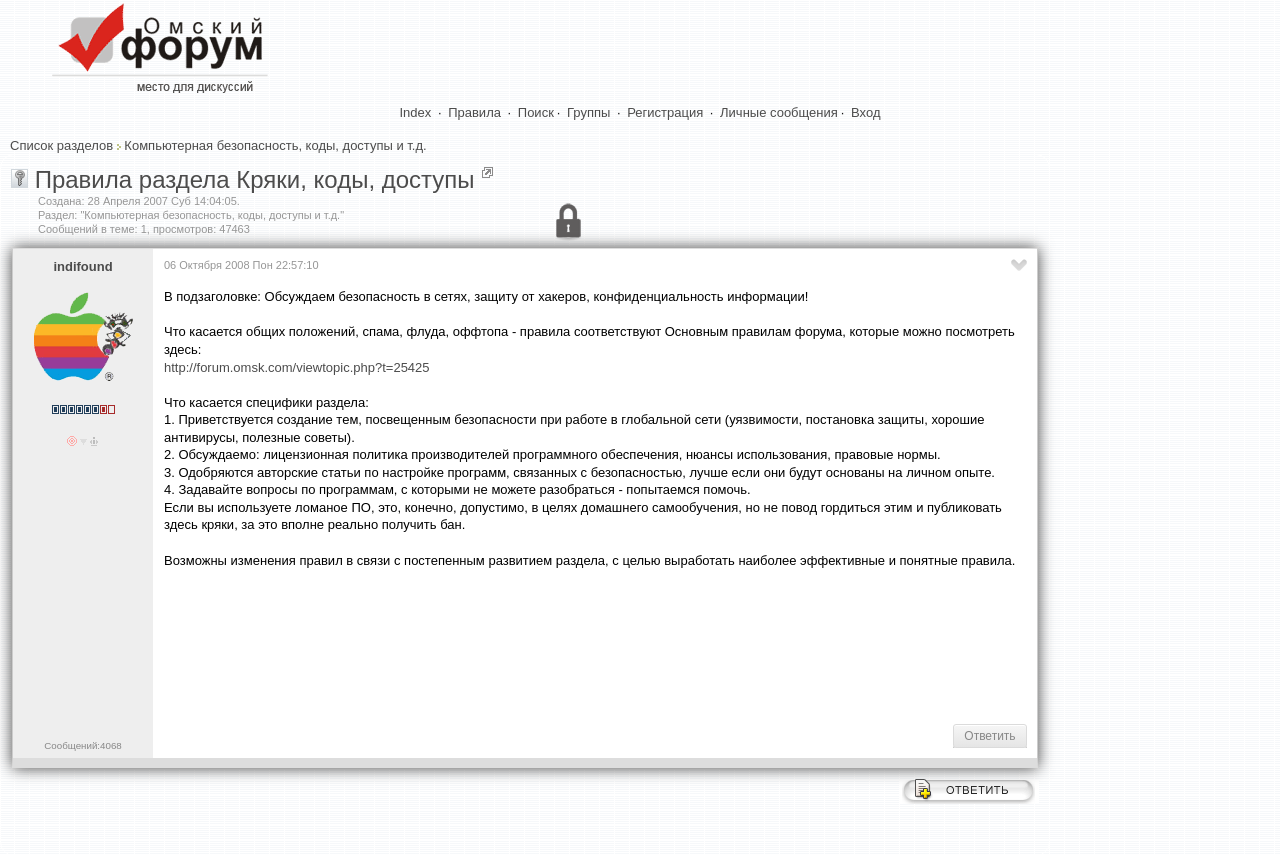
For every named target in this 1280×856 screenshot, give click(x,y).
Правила (474, 112)
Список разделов (61, 145)
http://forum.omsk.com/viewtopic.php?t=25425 (297, 367)
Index (416, 112)
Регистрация (665, 112)
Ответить (989, 736)
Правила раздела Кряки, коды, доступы (255, 179)
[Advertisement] (528, 644)
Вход (865, 112)
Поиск (536, 112)
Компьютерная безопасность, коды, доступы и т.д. (275, 145)
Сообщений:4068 (82, 745)
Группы (588, 112)
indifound (82, 266)
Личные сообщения (779, 112)
